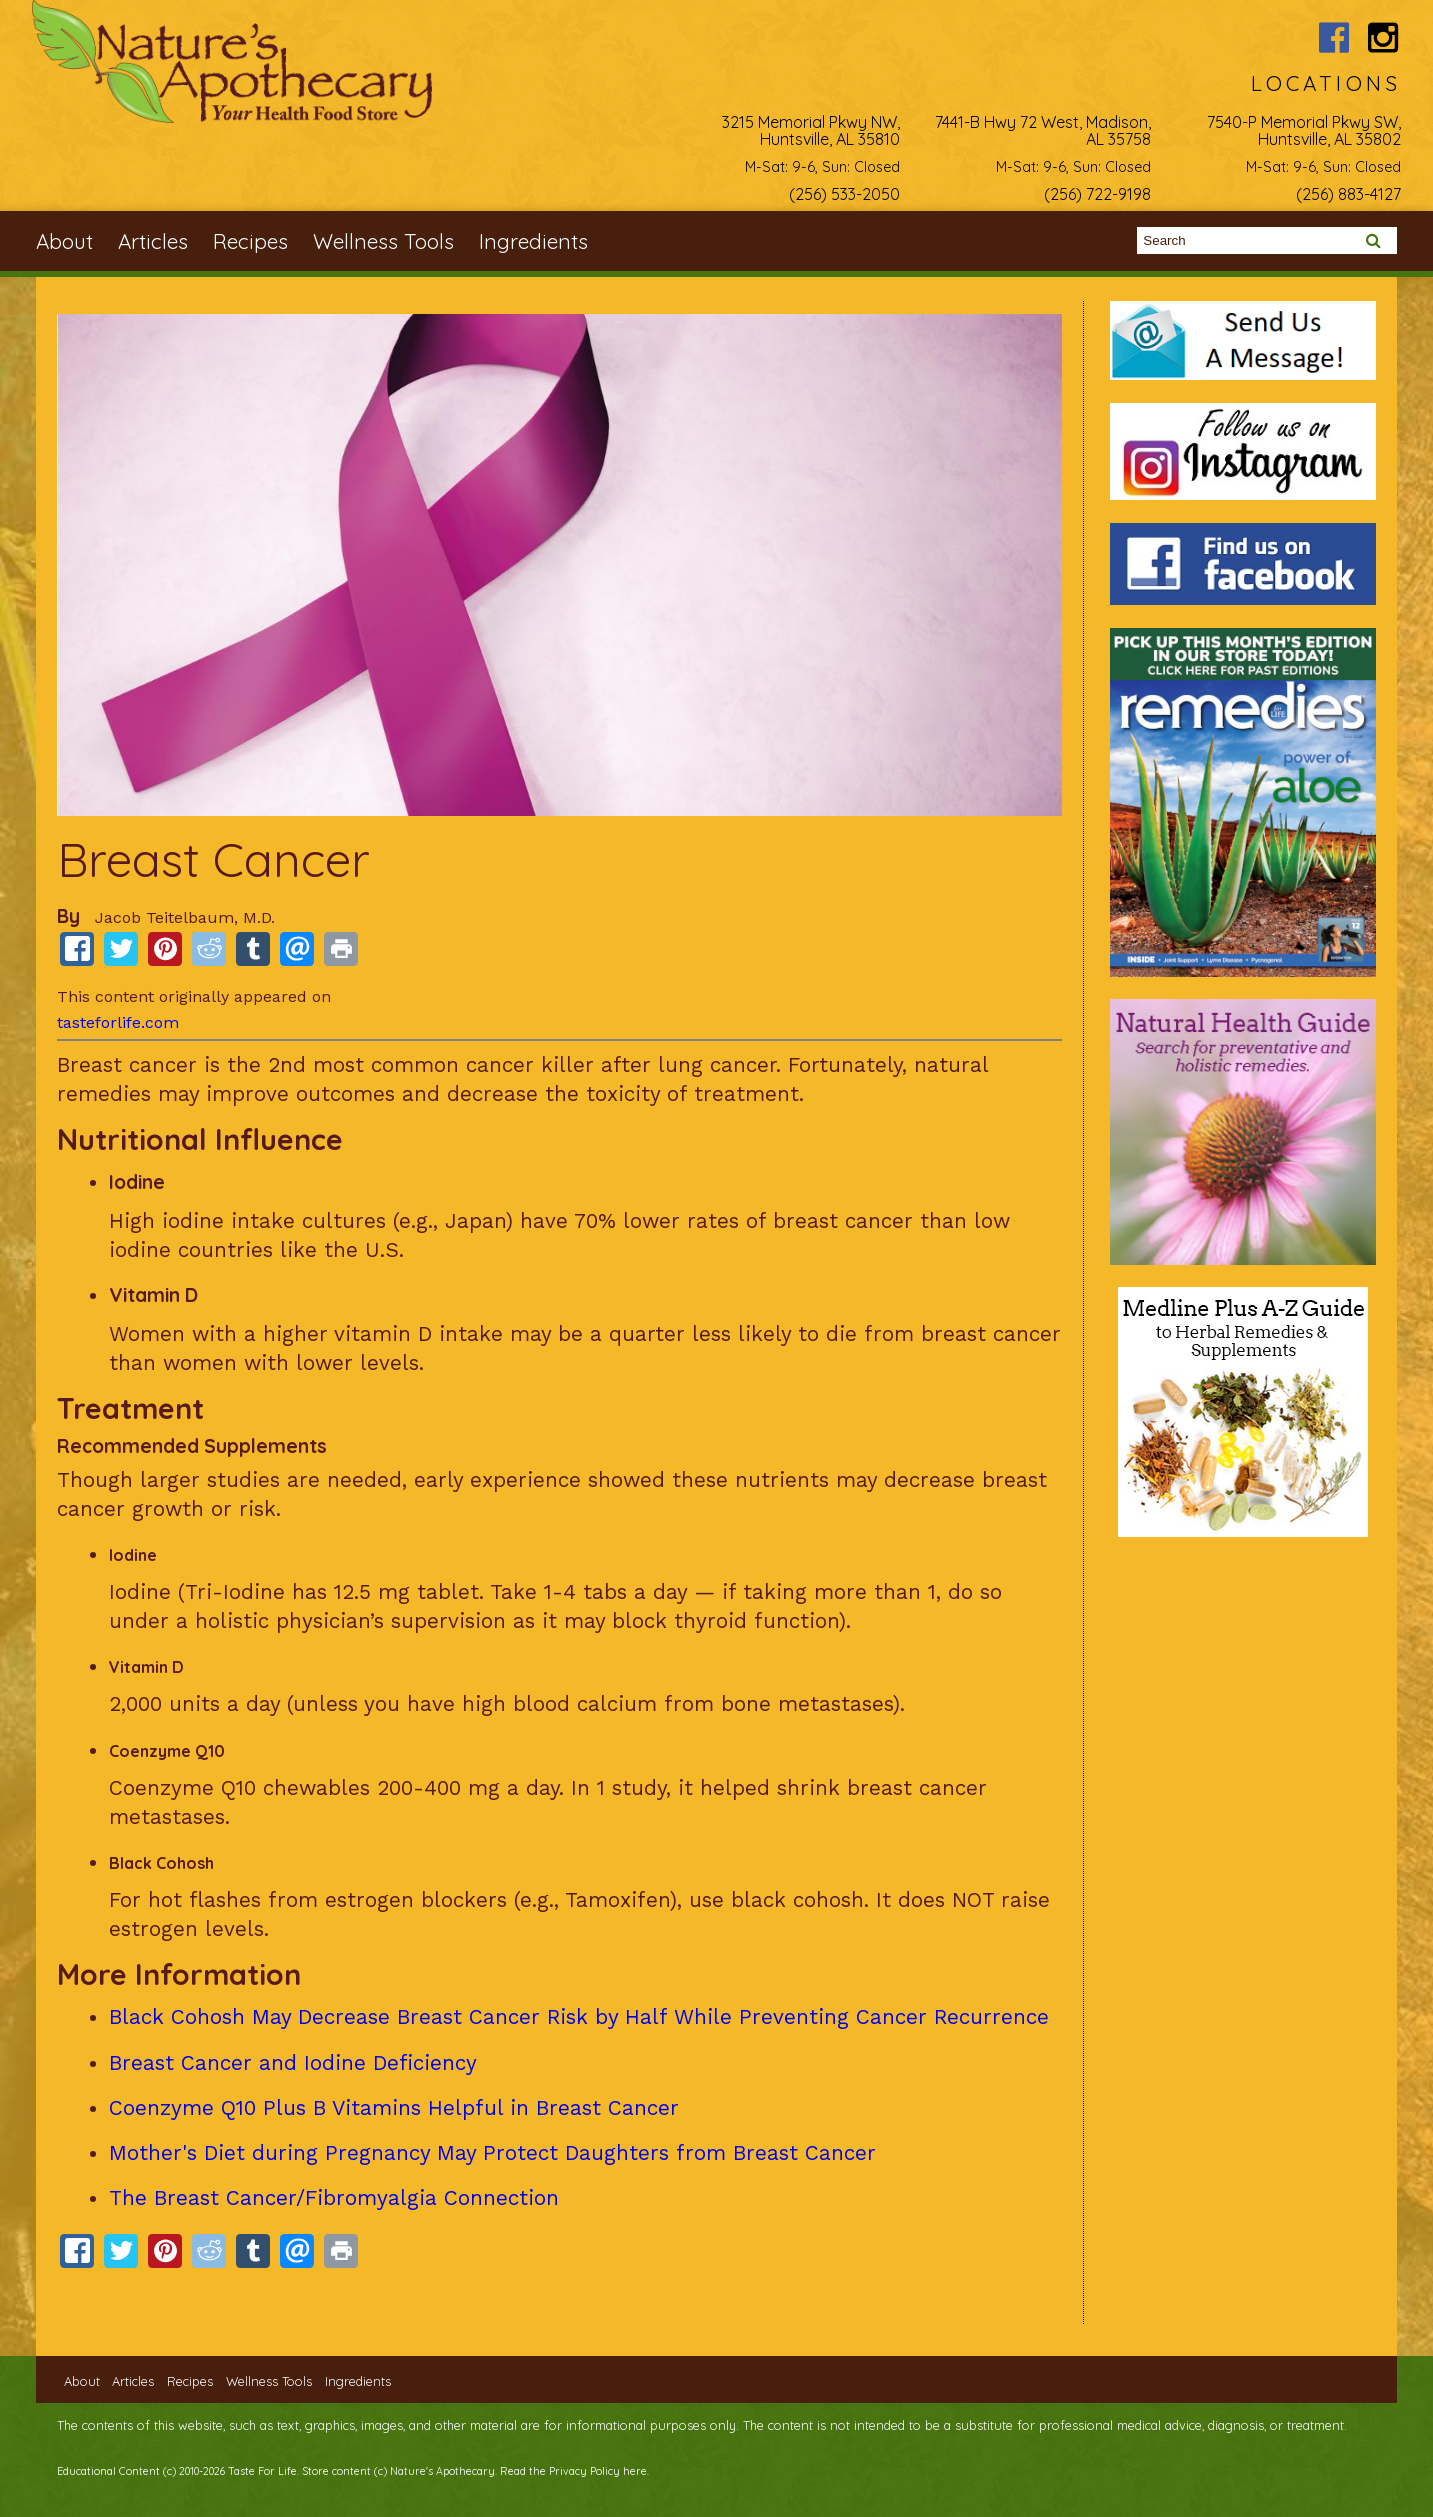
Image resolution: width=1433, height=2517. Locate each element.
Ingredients (533, 241)
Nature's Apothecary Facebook (1334, 37)
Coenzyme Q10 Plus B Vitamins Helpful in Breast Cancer (394, 2108)
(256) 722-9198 (1097, 194)
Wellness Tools (383, 241)
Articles (153, 241)
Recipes (250, 241)
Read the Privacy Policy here (573, 2471)
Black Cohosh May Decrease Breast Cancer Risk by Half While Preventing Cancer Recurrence (579, 2017)
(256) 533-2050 (844, 194)
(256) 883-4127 (1348, 194)
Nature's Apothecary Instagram (1383, 37)
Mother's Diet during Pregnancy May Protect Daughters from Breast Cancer (492, 2153)
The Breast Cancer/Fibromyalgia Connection (334, 2198)
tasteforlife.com (118, 1022)
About (64, 241)
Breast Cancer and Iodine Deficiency (293, 2063)
